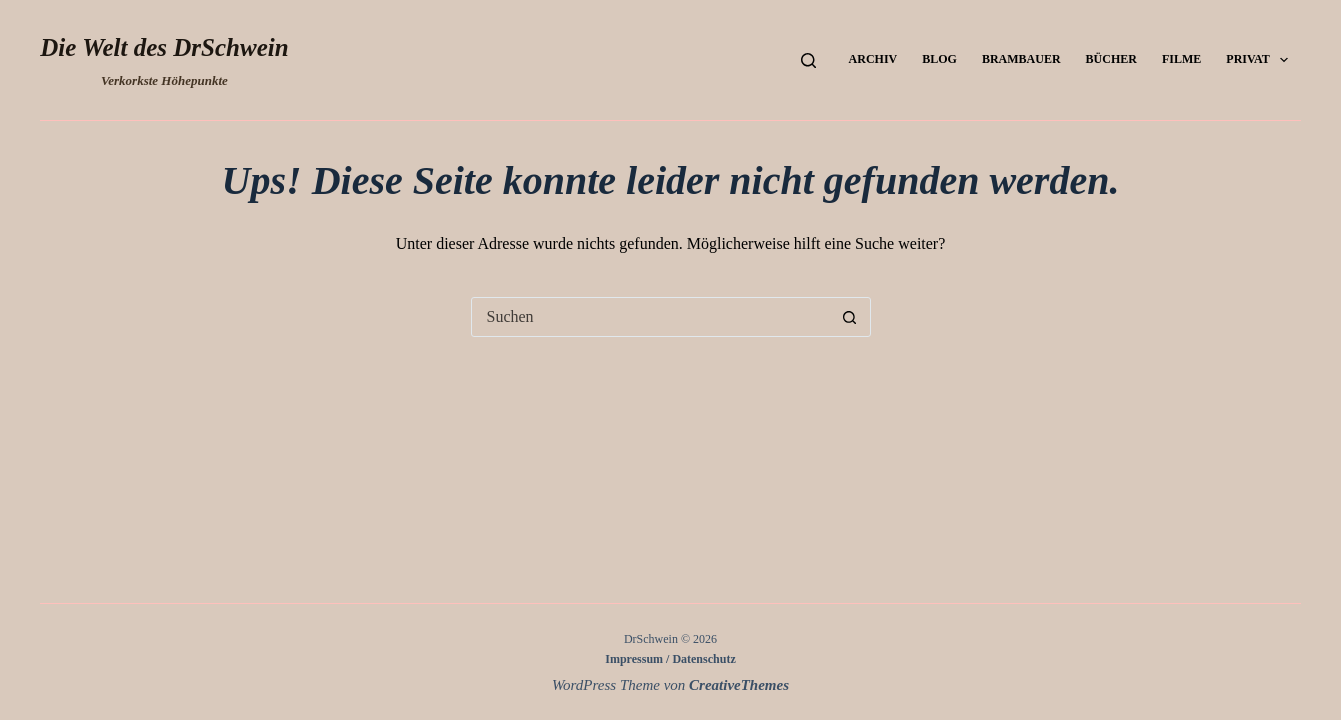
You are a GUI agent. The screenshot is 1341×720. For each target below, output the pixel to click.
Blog (939, 59)
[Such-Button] (850, 317)
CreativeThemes (739, 685)
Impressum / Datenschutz (670, 659)
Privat (1261, 60)
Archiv (873, 59)
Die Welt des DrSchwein (164, 47)
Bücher (1111, 59)
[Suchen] (808, 60)
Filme (1181, 59)
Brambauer (1021, 59)
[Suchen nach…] (651, 317)
